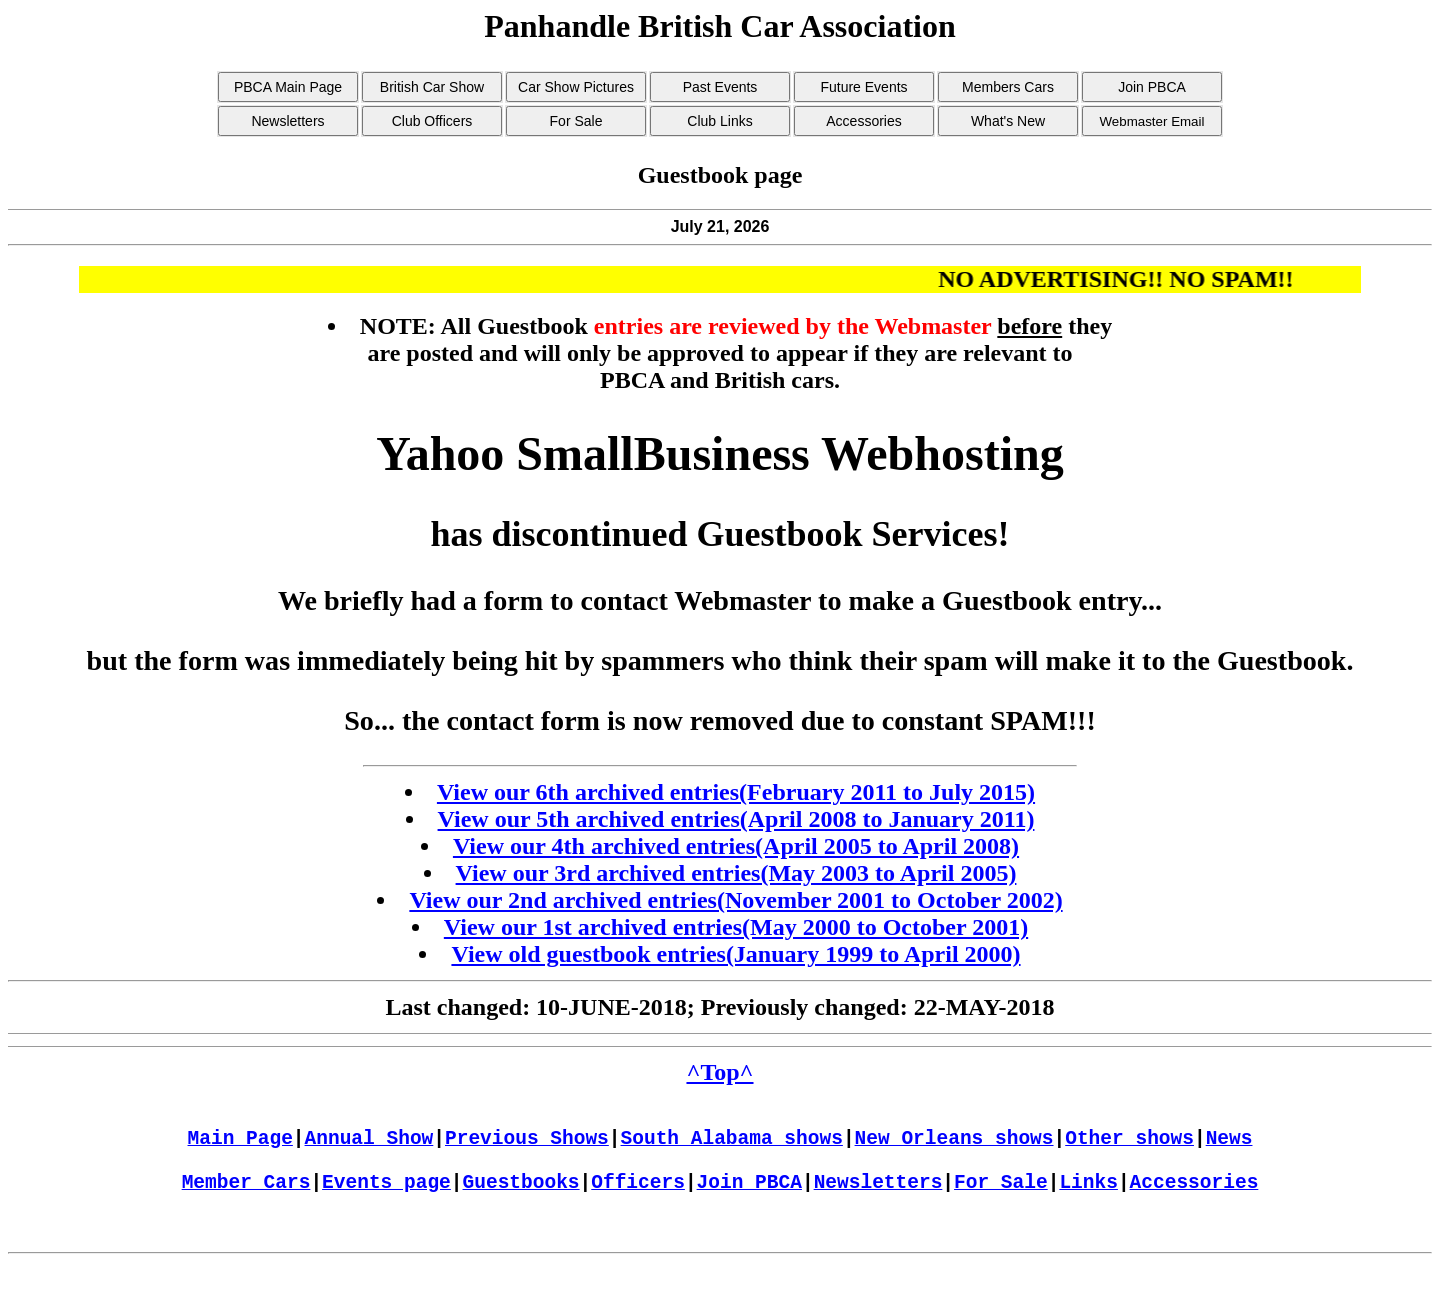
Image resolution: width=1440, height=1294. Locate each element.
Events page (386, 1200)
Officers (638, 1200)
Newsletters (878, 1200)
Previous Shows (527, 1146)
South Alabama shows (732, 1146)
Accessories (1194, 1200)
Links (1088, 1200)
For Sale (1001, 1200)
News (1229, 1146)
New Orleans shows (954, 1146)
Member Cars (246, 1200)
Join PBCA (749, 1200)
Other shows (1129, 1146)
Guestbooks (521, 1200)
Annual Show (369, 1146)
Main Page (240, 1146)
